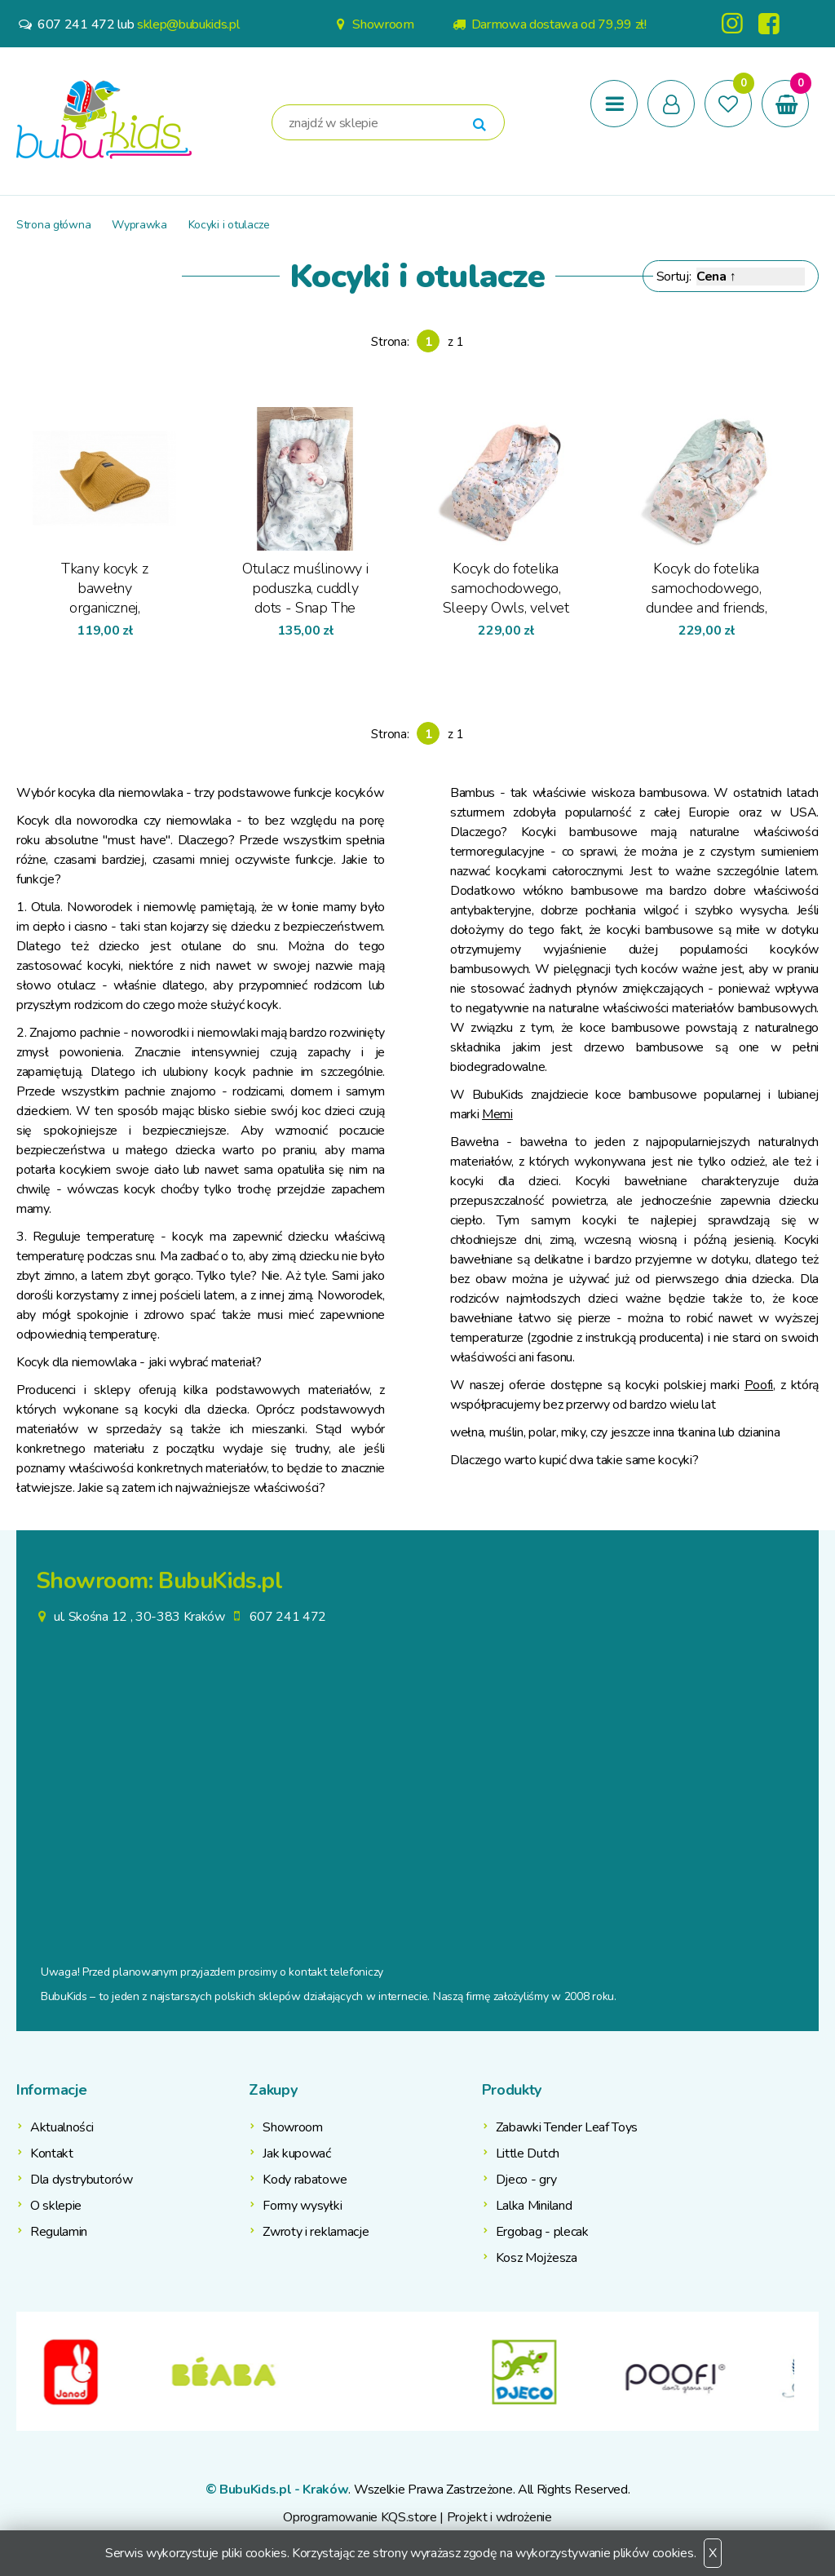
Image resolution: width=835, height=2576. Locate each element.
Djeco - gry (526, 2180)
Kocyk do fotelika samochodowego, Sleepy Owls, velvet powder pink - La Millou (506, 587)
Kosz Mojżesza (536, 2258)
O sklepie (56, 2206)
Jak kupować (296, 2153)
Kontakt (51, 2153)
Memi (497, 1114)
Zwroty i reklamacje (316, 2232)
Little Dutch (527, 2153)
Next (806, 2371)
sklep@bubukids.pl (188, 24)
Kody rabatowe (305, 2180)
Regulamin (58, 2232)
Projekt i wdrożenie (499, 2517)
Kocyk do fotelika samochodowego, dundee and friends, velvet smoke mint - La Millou (706, 587)
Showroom (372, 24)
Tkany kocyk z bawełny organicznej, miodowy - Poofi (105, 587)
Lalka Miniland (534, 2206)
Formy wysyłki (302, 2206)
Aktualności (61, 2127)
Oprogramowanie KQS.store (359, 2517)
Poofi (758, 1385)
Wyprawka (139, 224)
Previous (28, 2371)
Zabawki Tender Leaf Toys (567, 2127)
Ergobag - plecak (542, 2232)
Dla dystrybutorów (81, 2180)
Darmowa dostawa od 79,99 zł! (548, 24)
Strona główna (53, 224)
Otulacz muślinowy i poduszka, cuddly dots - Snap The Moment (305, 587)
